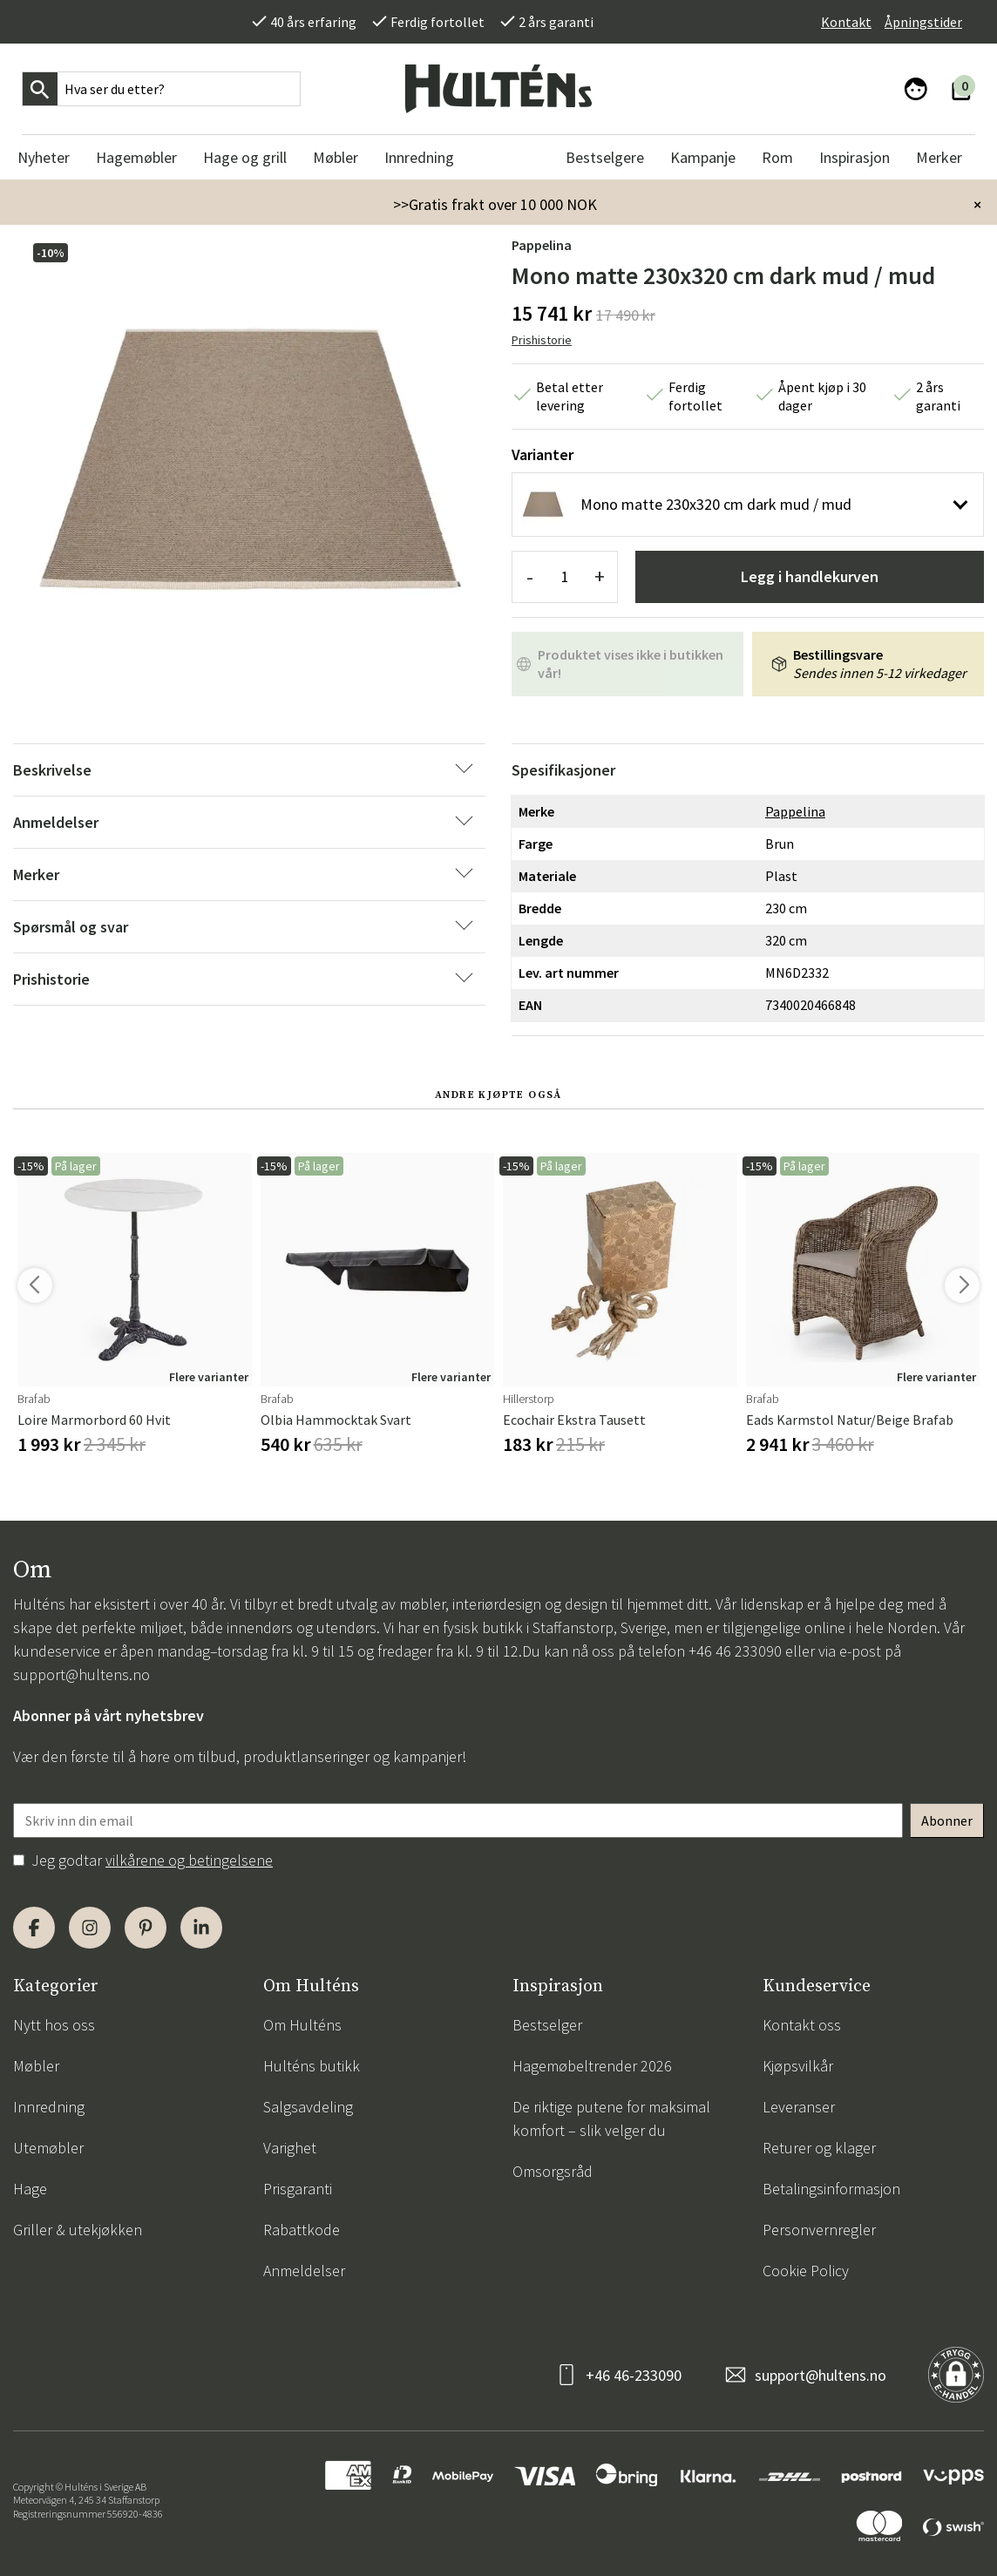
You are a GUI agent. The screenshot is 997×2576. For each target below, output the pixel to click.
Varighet (289, 2148)
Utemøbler (48, 2148)
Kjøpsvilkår (798, 2066)
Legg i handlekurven (809, 576)
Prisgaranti (297, 2189)
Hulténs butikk (311, 2066)
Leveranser (799, 2107)
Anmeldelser (304, 2271)
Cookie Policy (806, 2271)
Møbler (36, 2066)
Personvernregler (819, 2230)
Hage (30, 2189)
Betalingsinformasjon (831, 2189)
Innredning (49, 2107)
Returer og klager (819, 2148)
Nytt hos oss (54, 2025)
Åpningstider (923, 22)
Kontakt (846, 22)
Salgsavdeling (308, 2107)
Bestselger (547, 2025)
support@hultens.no (81, 1674)
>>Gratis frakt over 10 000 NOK (495, 204)
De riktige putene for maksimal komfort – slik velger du (611, 2118)
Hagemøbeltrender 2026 (592, 2066)
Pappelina (542, 245)
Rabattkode (301, 2230)
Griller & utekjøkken (77, 2230)
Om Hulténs (302, 2025)
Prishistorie (542, 340)
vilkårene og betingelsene (189, 1860)
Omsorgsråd (552, 2171)
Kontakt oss (802, 2025)
